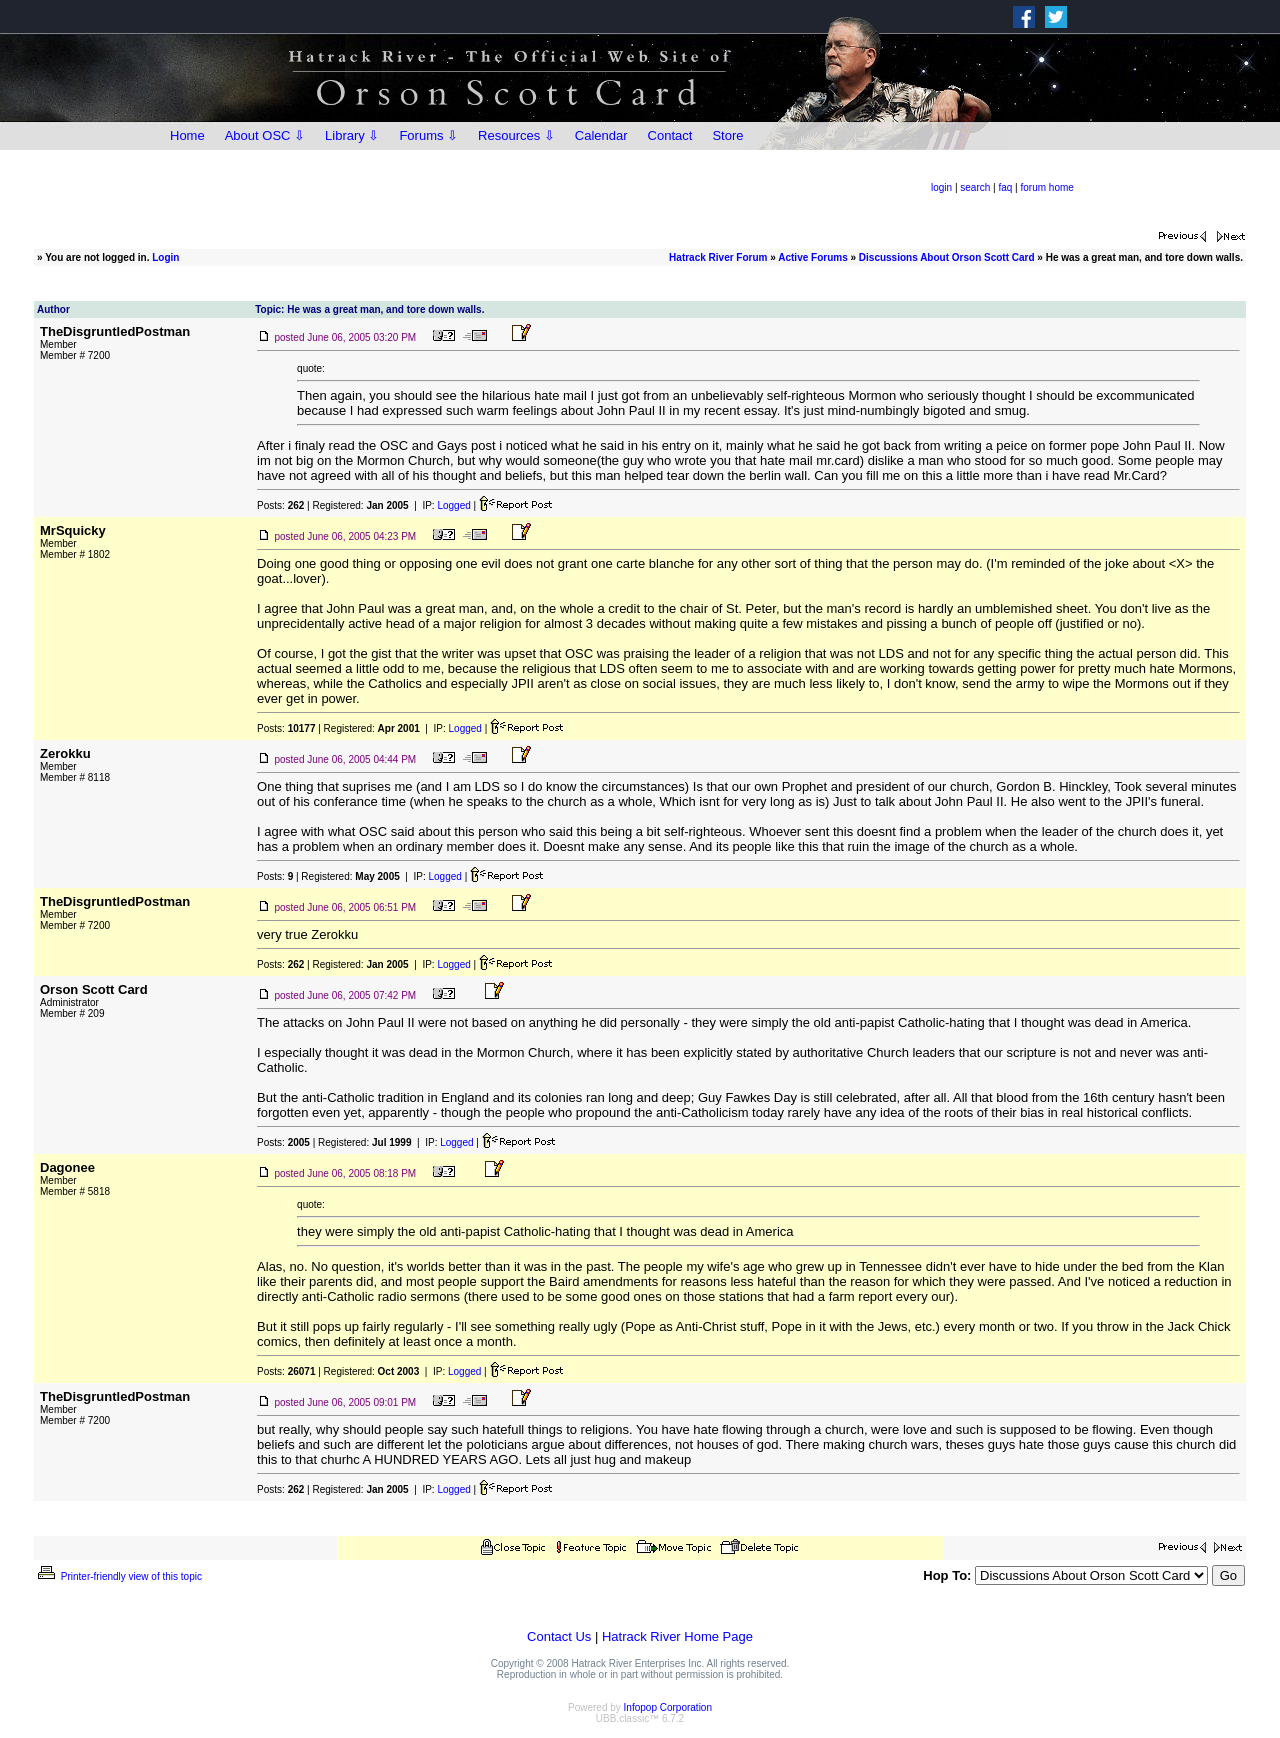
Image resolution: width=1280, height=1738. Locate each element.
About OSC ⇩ (265, 135)
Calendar (601, 135)
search (975, 187)
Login (165, 257)
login (941, 187)
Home (187, 135)
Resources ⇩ (516, 135)
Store (727, 135)
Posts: (280, 505)
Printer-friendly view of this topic (118, 1576)
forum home (1047, 187)
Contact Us (559, 1636)
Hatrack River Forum (718, 257)
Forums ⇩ (428, 135)
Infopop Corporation (668, 1707)
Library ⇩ (352, 135)
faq (1005, 187)
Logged (453, 505)
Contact (670, 135)
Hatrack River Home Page (677, 1636)
